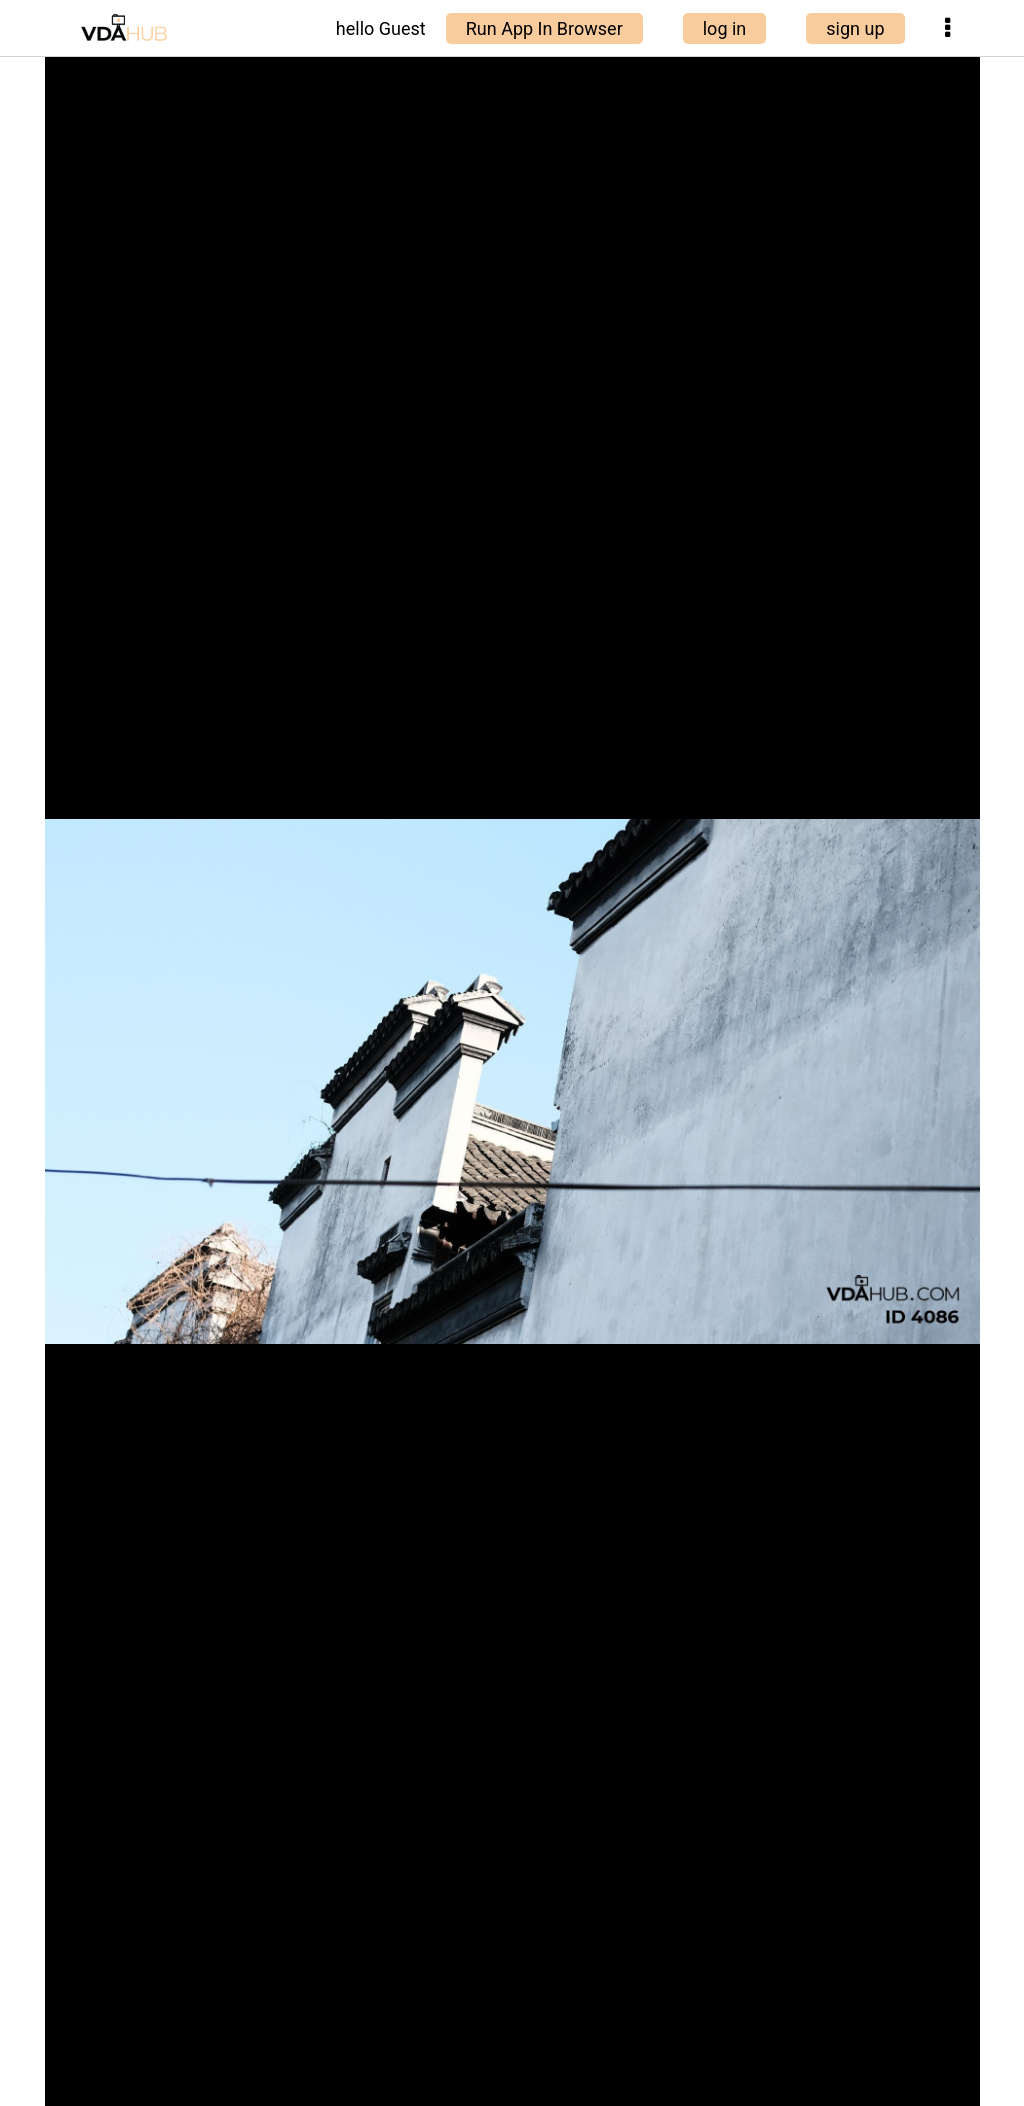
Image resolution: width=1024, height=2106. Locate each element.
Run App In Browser (544, 28)
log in (725, 28)
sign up (855, 28)
